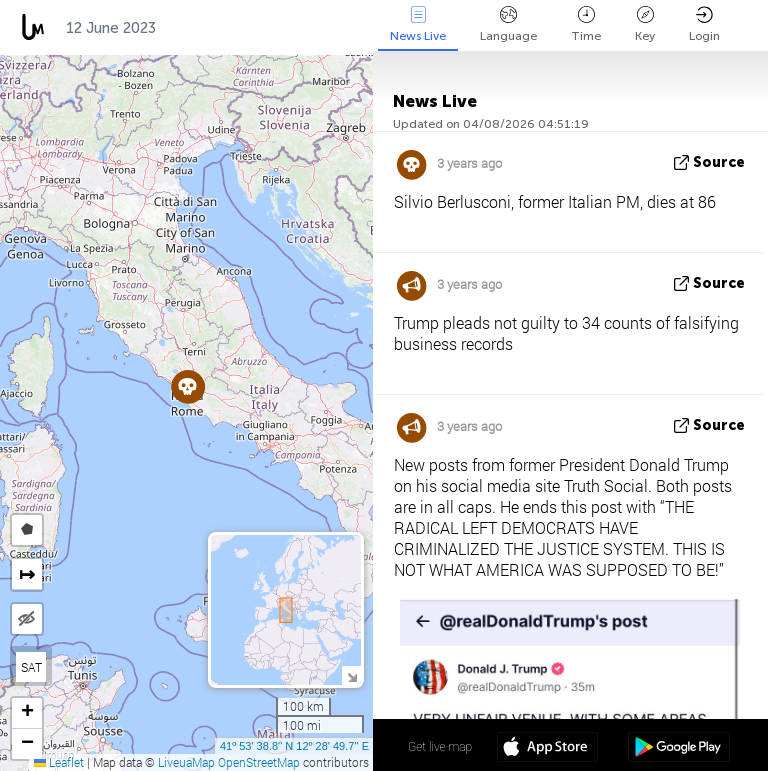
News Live (418, 24)
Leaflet (59, 762)
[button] (187, 386)
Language (508, 24)
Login (704, 24)
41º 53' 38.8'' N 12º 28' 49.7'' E (294, 746)
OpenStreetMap (259, 762)
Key (645, 24)
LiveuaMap (186, 762)
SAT (31, 667)
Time (586, 24)
